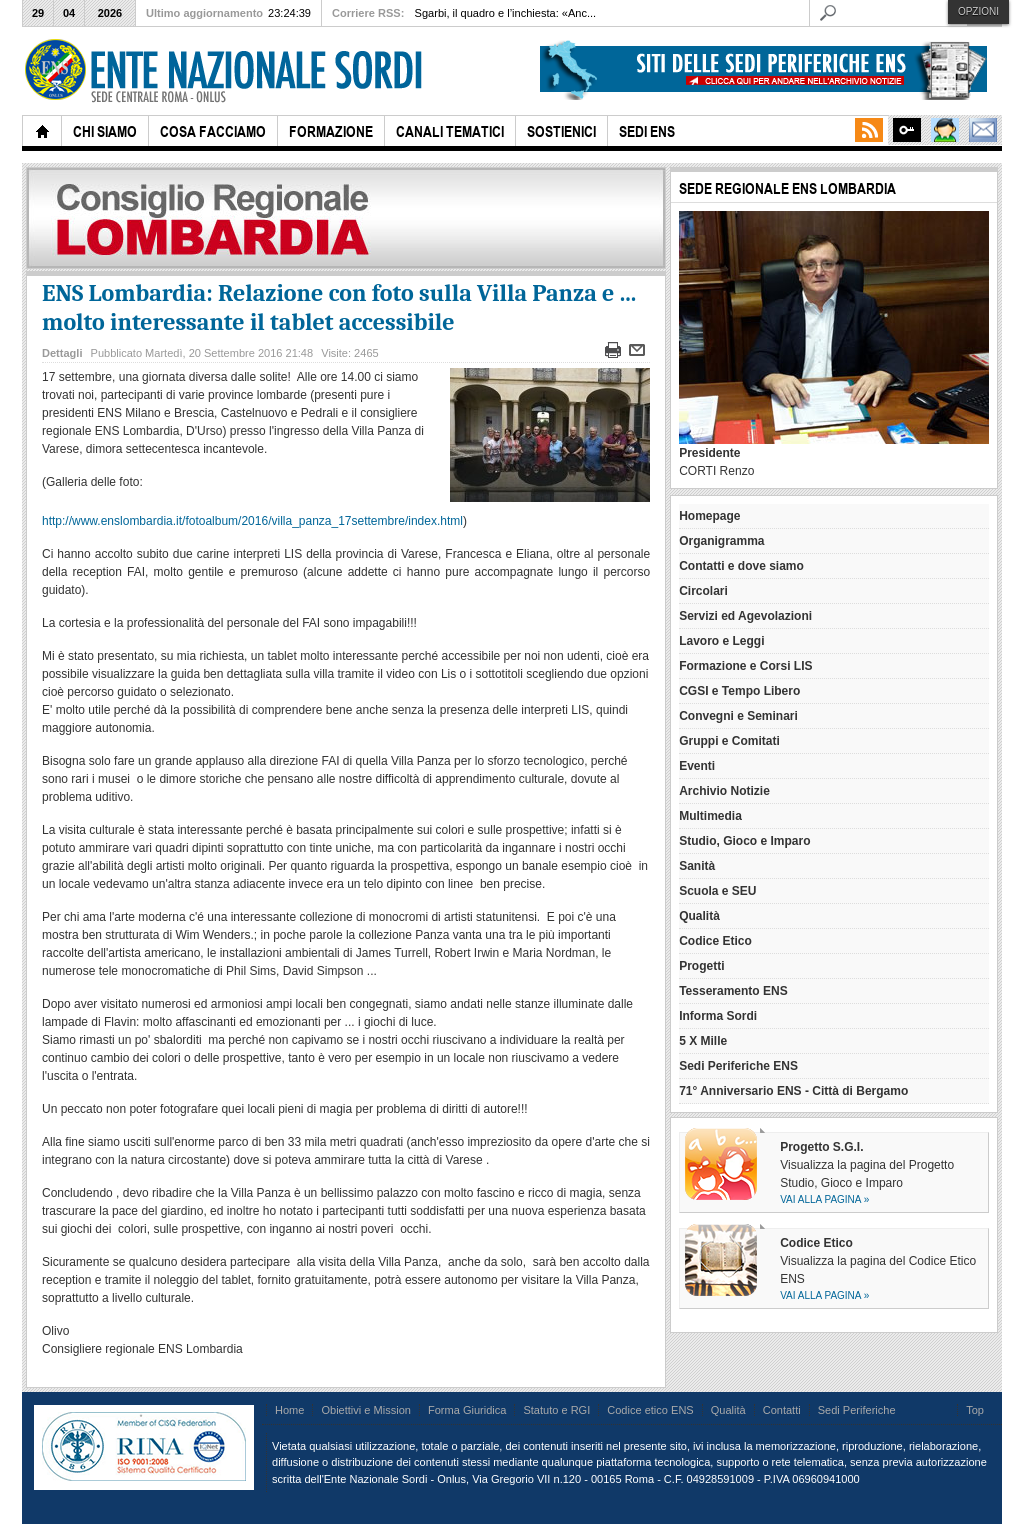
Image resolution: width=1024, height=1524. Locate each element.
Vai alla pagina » (824, 1199)
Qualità (699, 916)
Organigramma (721, 541)
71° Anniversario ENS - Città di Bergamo (793, 1091)
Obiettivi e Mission (366, 1410)
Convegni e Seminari (738, 716)
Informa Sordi (718, 1016)
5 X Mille (703, 1041)
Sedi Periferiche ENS (738, 1066)
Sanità (697, 866)
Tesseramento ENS (733, 991)
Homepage (709, 516)
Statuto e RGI (556, 1410)
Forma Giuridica (467, 1410)
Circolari (703, 591)
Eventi (697, 766)
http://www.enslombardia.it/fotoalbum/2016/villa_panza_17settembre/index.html (252, 521)
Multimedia (710, 816)
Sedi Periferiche (857, 1410)
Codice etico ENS (650, 1410)
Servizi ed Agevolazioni (745, 616)
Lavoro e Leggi (721, 641)
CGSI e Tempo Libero (739, 691)
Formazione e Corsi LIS (745, 666)
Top (975, 1410)
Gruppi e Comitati (729, 741)
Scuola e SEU (717, 891)
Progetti (701, 966)
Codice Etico (715, 941)
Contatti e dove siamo (741, 566)
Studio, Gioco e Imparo (744, 841)
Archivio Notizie (724, 791)
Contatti (782, 1410)
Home (289, 1410)
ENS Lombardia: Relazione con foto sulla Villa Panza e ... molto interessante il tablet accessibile (339, 307)
